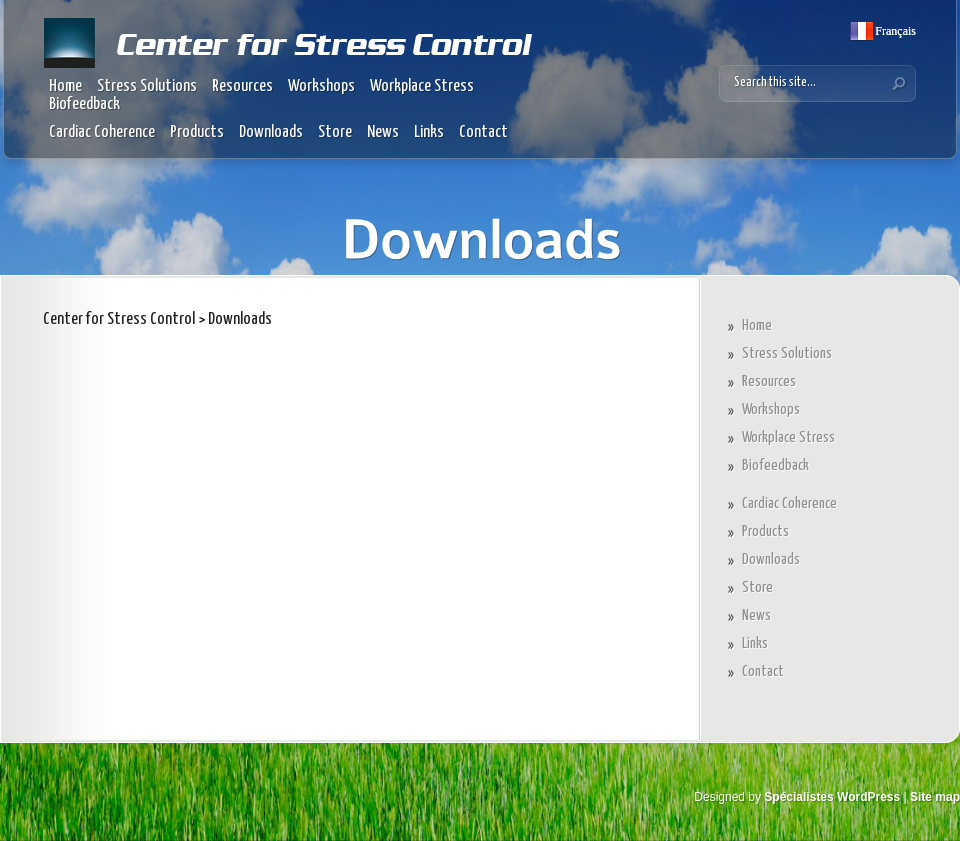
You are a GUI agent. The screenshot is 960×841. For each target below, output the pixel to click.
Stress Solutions (147, 86)
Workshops (321, 86)
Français (894, 31)
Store (335, 132)
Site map (935, 797)
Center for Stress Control (119, 319)
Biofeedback (84, 104)
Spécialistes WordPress (832, 797)
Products (197, 132)
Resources (242, 86)
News (383, 132)
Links (429, 132)
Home (65, 86)
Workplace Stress (422, 86)
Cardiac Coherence (102, 132)
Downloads (271, 132)
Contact (483, 132)
